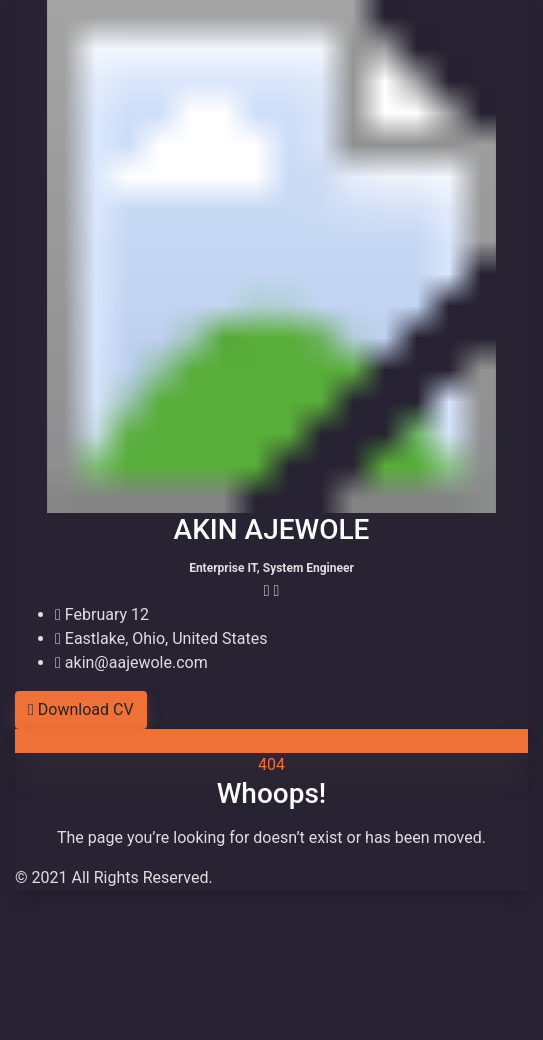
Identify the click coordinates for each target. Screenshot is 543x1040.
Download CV (81, 709)
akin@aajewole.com (131, 662)
